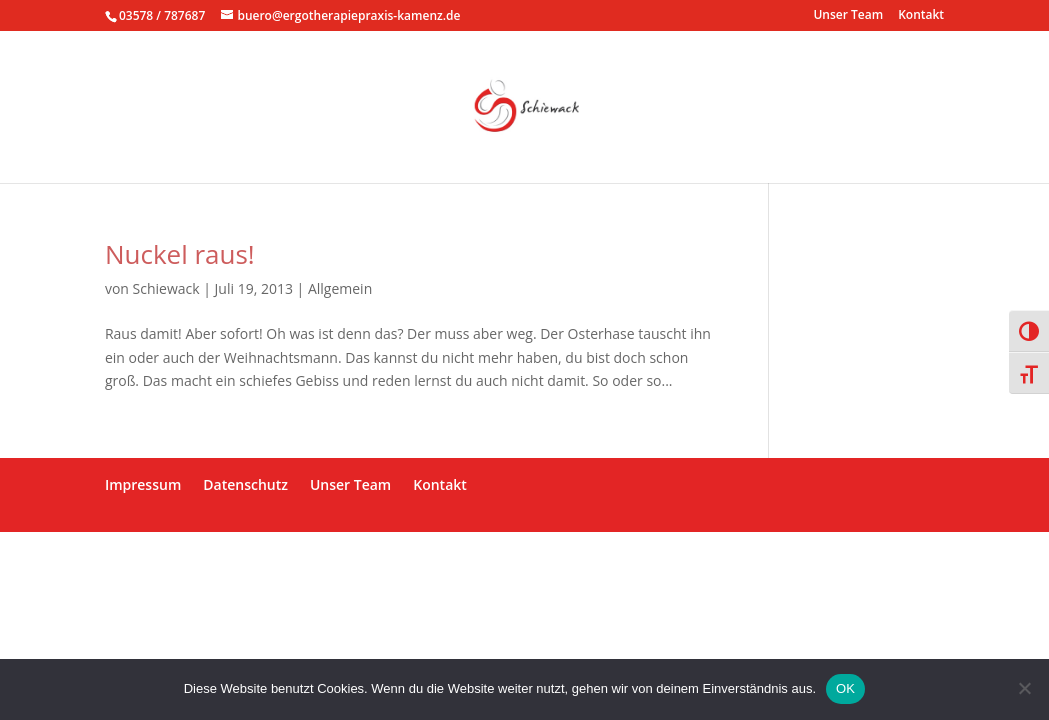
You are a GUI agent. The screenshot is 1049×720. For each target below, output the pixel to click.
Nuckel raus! (180, 254)
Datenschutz (245, 484)
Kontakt (921, 16)
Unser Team (848, 16)
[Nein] (1024, 688)
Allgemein (340, 288)
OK (845, 688)
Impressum (143, 484)
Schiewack (166, 288)
